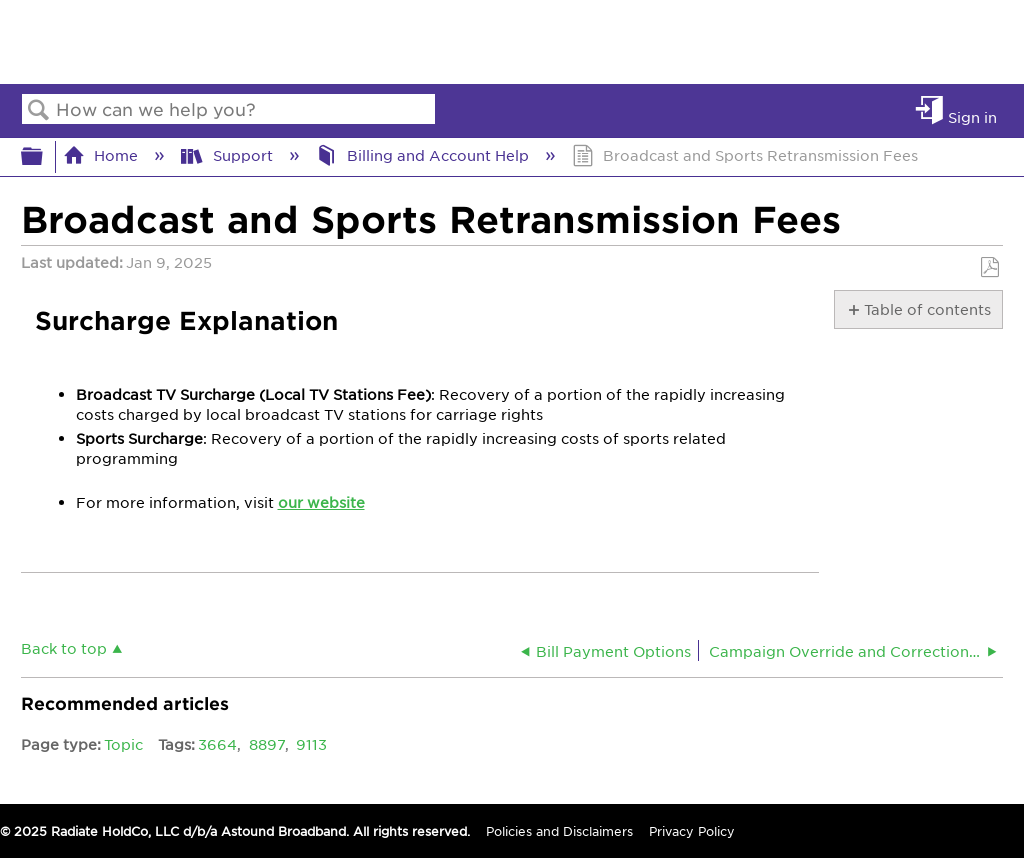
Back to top (64, 647)
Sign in (972, 116)
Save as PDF (989, 267)
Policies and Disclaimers (559, 831)
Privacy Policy (692, 831)
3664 (217, 744)
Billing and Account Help (424, 155)
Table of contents (926, 309)
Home (102, 155)
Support (228, 155)
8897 (267, 744)
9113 (311, 744)
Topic (123, 744)
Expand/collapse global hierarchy (45, 156)
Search (39, 110)
